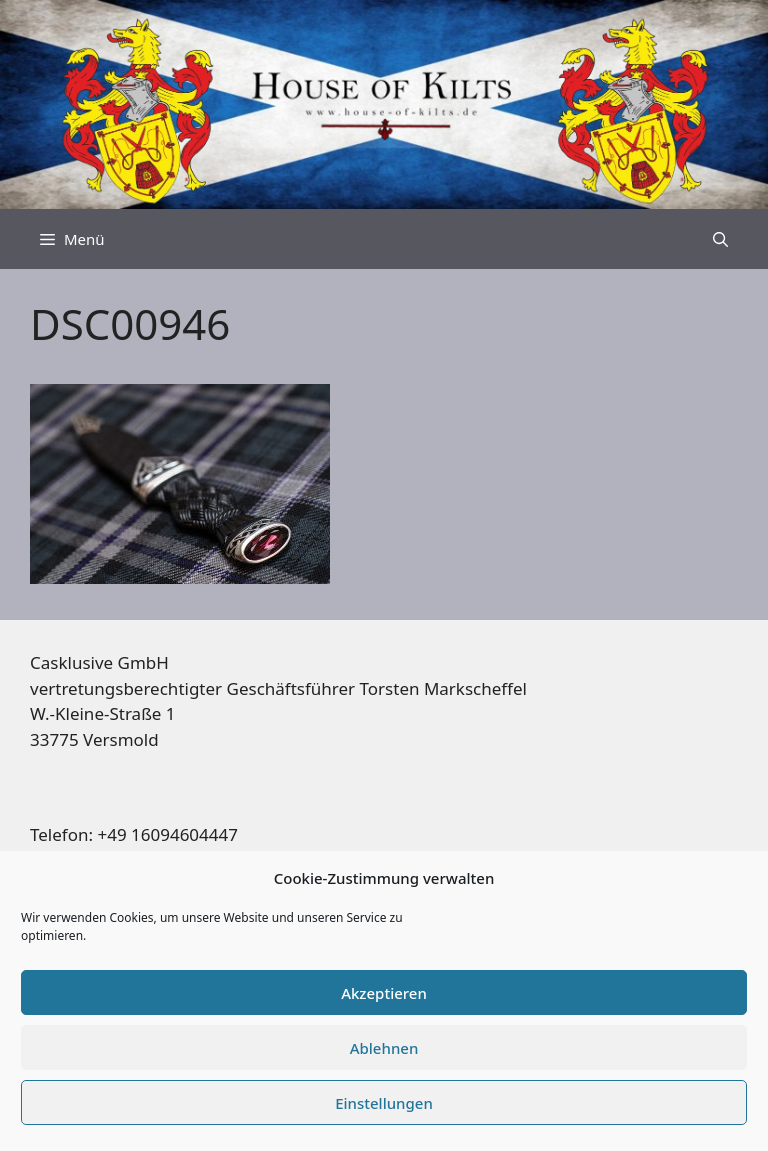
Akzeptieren (384, 993)
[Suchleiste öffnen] (720, 239)
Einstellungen (384, 1103)
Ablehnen (384, 1048)
